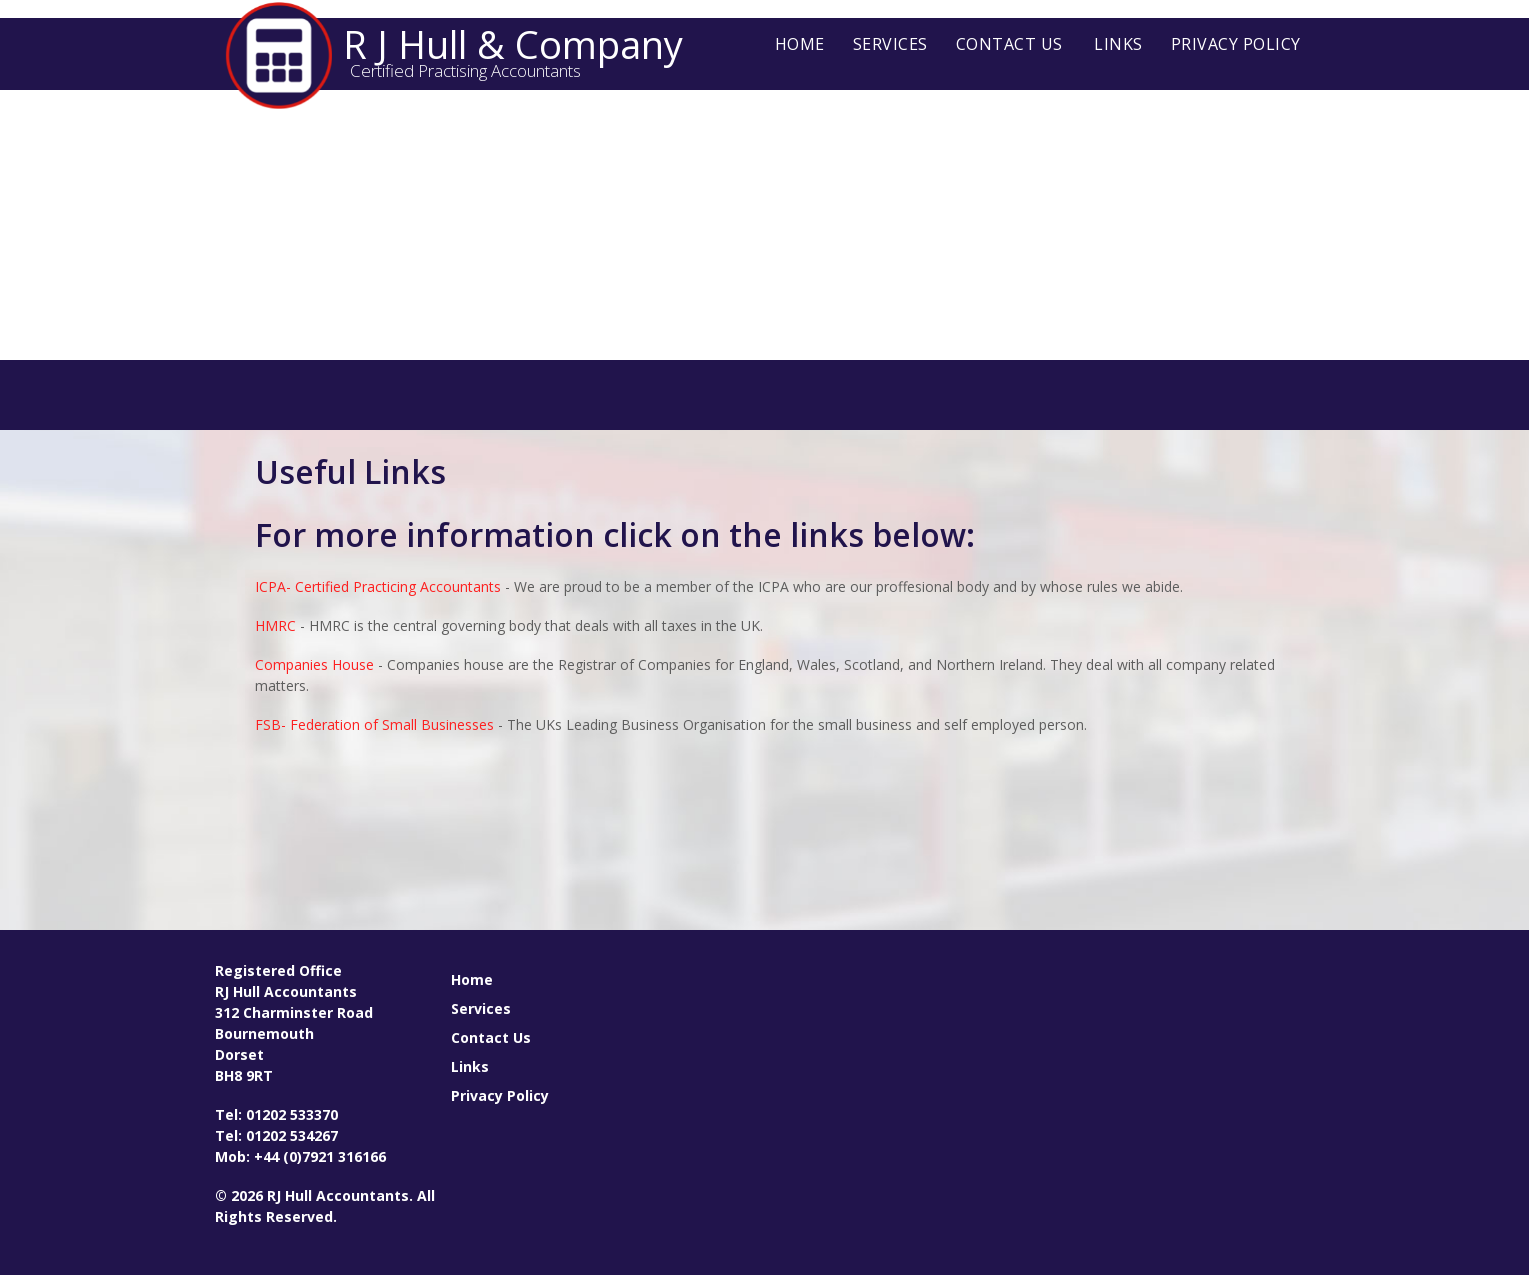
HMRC (275, 625)
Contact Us (1009, 44)
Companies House (314, 664)
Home (800, 44)
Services (890, 44)
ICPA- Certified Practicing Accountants (378, 586)
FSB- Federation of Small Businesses (374, 724)
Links (1118, 44)
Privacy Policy (1236, 44)
